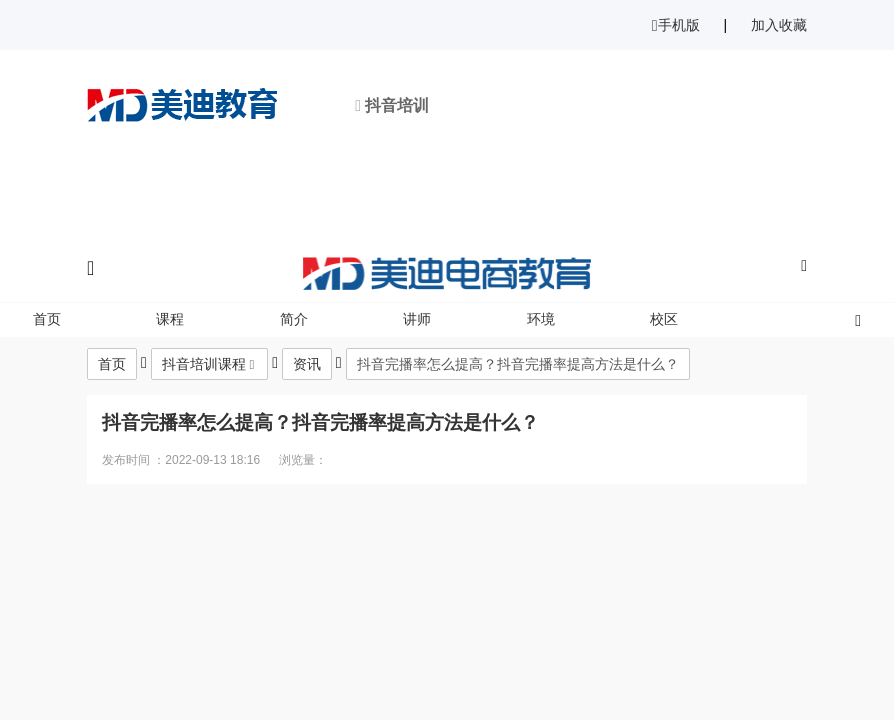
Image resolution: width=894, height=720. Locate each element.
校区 (664, 319)
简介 (294, 319)
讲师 (417, 319)
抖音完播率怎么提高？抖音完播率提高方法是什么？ (518, 364)
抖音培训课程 (204, 364)
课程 (170, 319)
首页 (47, 319)
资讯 (307, 364)
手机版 (676, 25)
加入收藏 (779, 25)
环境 (541, 319)
